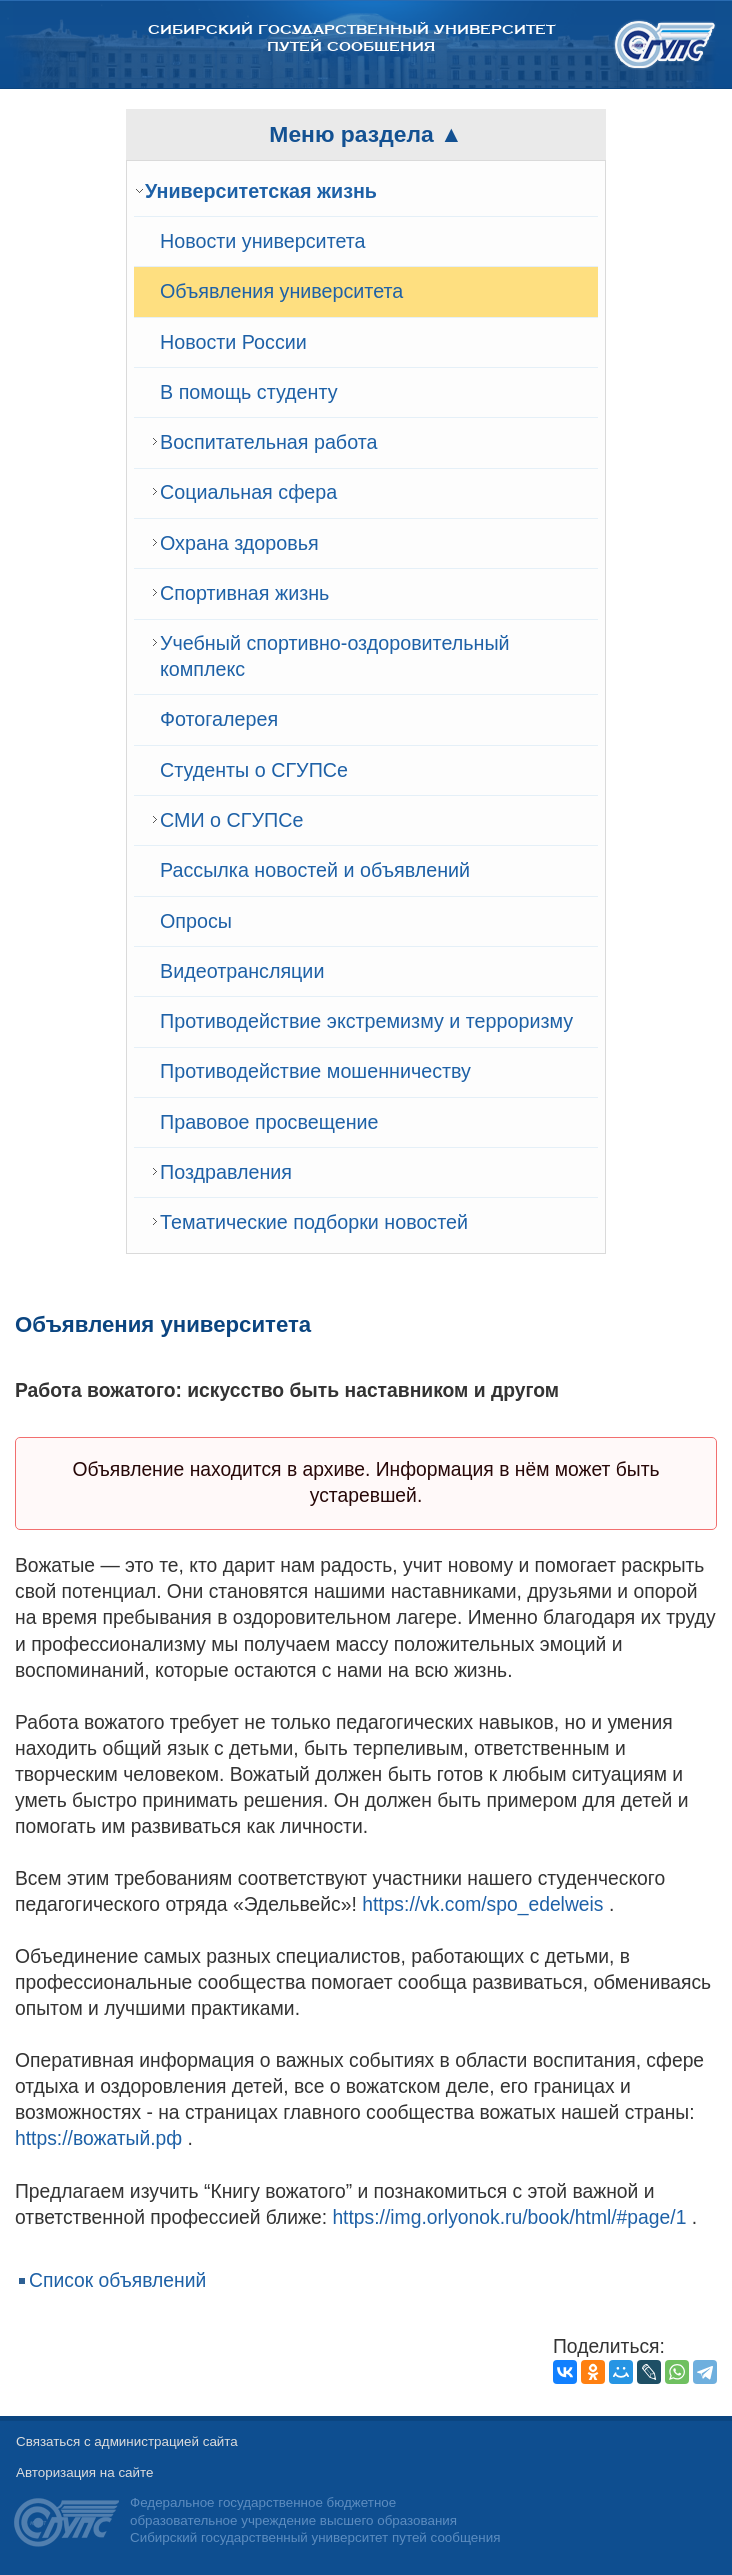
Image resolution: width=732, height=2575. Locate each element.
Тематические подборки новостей (314, 1222)
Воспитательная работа (268, 442)
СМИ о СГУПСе (231, 820)
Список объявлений (117, 2280)
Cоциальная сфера (248, 492)
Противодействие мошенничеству (315, 1071)
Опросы (196, 921)
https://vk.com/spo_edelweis (482, 1904)
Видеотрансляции (242, 971)
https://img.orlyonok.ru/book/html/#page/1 (509, 2217)
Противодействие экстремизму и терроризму (366, 1021)
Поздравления (226, 1172)
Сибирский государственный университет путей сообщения (351, 38)
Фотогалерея (219, 719)
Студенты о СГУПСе (254, 770)
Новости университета (263, 241)
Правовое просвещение (269, 1122)
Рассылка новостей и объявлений (315, 870)
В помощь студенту (249, 392)
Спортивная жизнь (244, 593)
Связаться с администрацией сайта (127, 2441)
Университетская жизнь (261, 191)
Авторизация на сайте (84, 2472)
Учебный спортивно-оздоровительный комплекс (335, 656)
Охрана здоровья (239, 543)
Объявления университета (281, 291)
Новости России (233, 342)
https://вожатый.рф (98, 2138)
